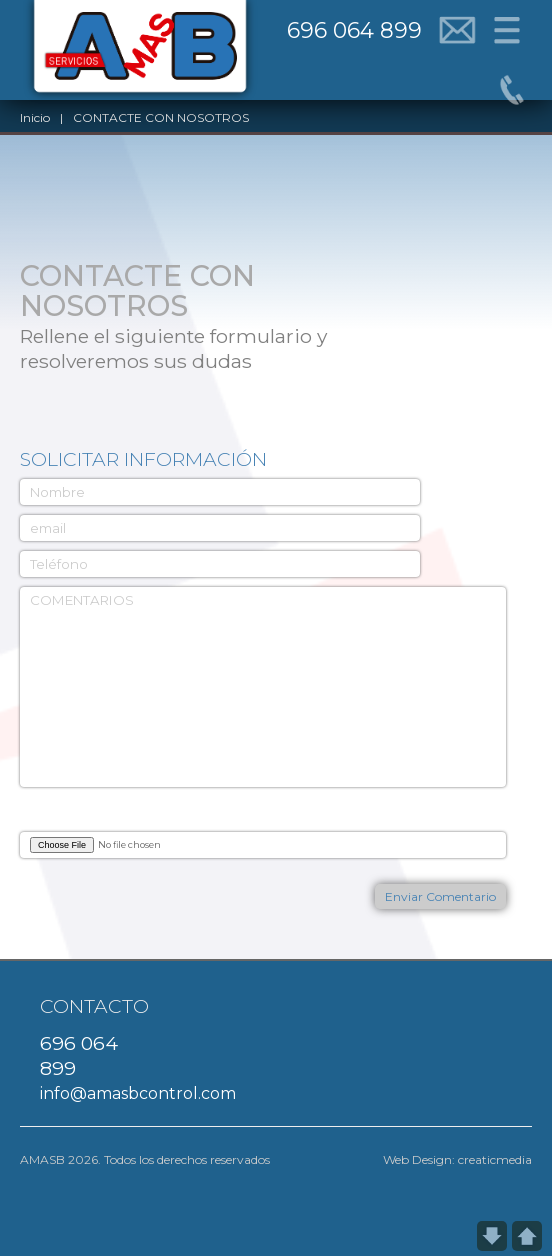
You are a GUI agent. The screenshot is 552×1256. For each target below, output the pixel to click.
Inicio (35, 117)
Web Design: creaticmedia (457, 1159)
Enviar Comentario (440, 896)
